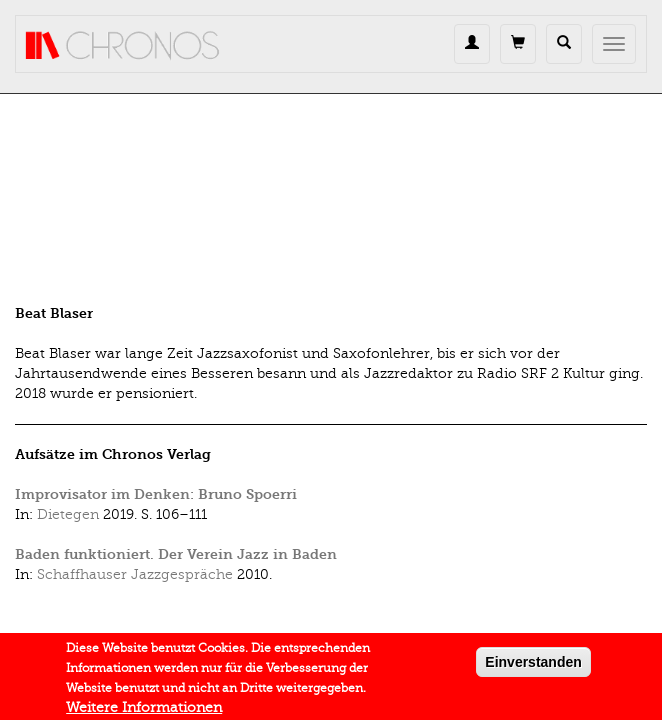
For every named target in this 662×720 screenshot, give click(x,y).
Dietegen (68, 514)
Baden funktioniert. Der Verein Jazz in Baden (176, 554)
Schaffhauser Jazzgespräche (135, 574)
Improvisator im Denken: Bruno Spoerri (156, 494)
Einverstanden (533, 666)
